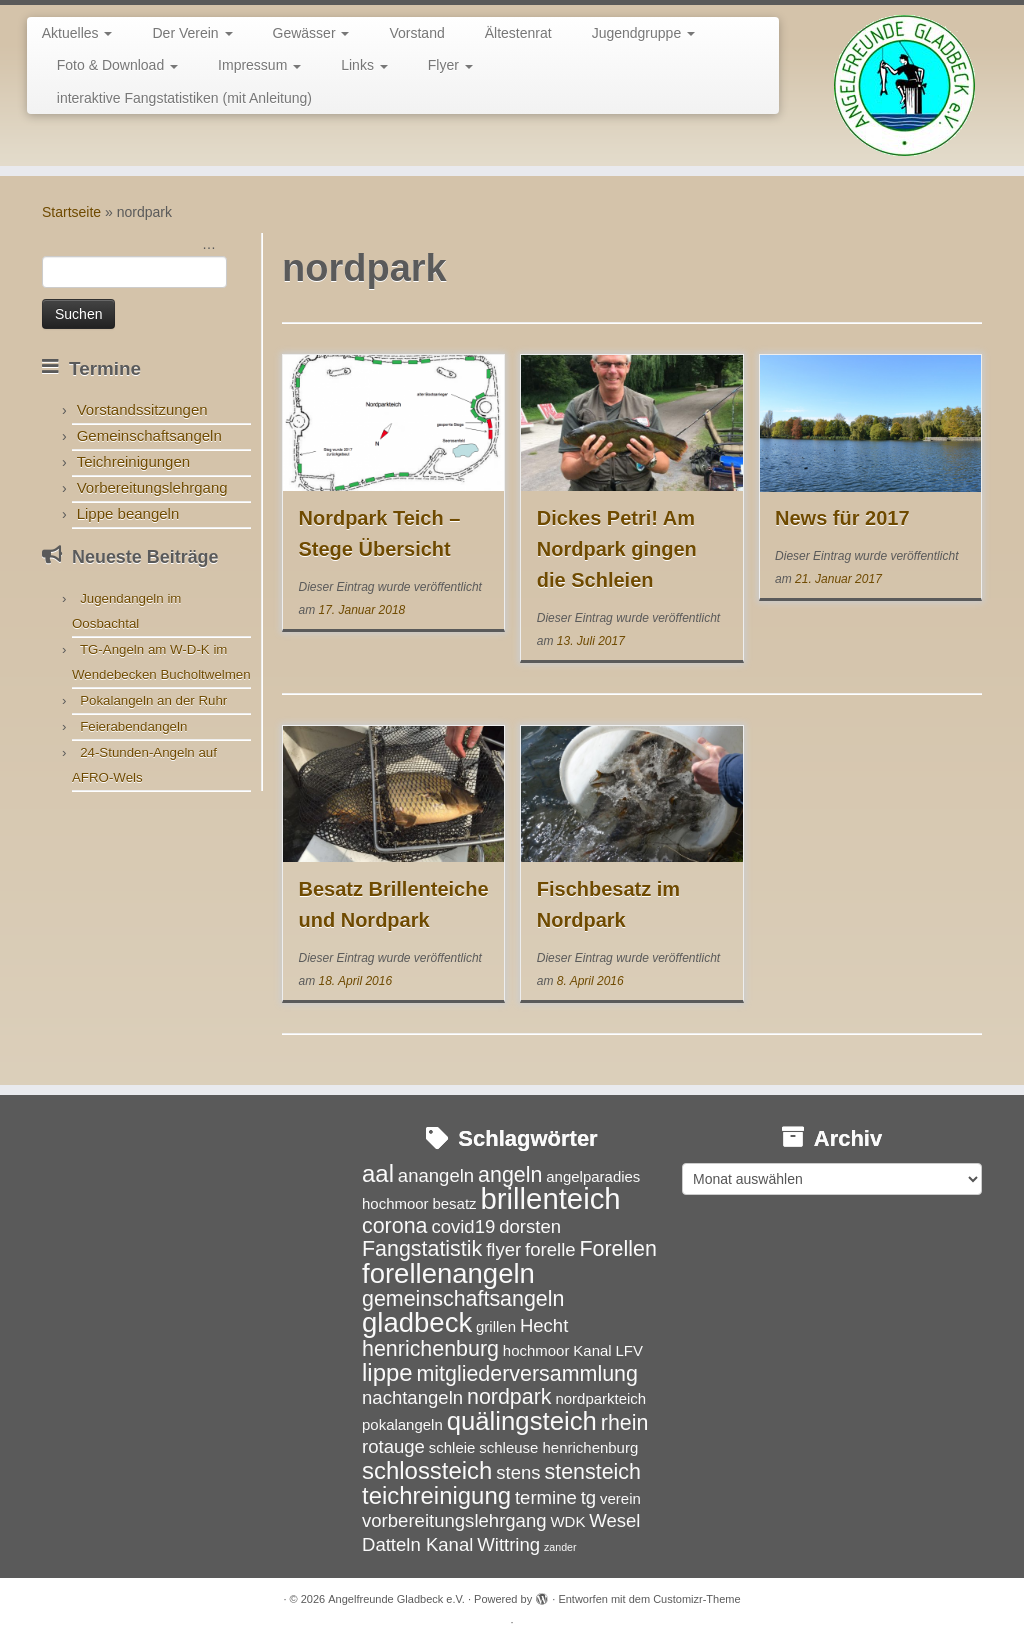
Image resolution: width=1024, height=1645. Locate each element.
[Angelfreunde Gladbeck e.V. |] (904, 85)
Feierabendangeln (133, 726)
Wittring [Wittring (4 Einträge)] (508, 1544)
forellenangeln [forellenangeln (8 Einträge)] (448, 1273)
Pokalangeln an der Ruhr (153, 700)
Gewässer (311, 33)
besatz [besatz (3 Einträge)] (454, 1203)
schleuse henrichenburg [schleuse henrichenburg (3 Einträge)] (558, 1447)
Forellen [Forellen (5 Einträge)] (617, 1249)
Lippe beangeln (128, 513)
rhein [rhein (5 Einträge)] (625, 1423)
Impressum (259, 65)
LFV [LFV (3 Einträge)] (629, 1350)
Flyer (450, 65)
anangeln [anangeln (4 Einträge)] (436, 1175)
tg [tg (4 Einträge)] (588, 1497)
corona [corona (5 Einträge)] (395, 1226)
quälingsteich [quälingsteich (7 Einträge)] (522, 1421)
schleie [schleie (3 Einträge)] (452, 1447)
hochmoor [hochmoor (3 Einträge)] (536, 1350)
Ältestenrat (518, 33)
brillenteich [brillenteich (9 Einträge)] (550, 1198)
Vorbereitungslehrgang (152, 487)
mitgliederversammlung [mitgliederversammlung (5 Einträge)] (526, 1374)
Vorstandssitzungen (142, 409)
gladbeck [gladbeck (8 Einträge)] (417, 1322)
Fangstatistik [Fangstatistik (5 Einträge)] (422, 1249)
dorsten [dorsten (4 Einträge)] (530, 1226)
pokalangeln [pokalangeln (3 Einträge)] (402, 1424)
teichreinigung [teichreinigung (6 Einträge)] (436, 1495)
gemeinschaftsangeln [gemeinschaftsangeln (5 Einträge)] (463, 1299)
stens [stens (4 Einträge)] (518, 1472)
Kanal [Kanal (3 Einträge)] (592, 1350)
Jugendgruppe (643, 33)
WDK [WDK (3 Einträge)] (567, 1521)
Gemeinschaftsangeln (149, 435)
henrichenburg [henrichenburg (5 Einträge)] (430, 1349)
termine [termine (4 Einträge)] (546, 1497)
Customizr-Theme (696, 1599)
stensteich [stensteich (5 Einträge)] (593, 1472)
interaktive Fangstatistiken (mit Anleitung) (184, 98)
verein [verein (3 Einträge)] (620, 1498)
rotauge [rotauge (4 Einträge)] (393, 1446)
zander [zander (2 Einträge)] (560, 1547)
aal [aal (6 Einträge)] (378, 1173)
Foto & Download (117, 65)
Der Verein (192, 33)
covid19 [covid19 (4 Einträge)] (463, 1226)
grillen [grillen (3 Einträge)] (496, 1326)
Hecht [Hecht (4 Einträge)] (544, 1325)
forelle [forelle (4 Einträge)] (550, 1249)
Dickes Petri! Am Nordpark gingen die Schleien (617, 549)
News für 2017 (842, 518)
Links (364, 65)
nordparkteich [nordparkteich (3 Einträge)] (600, 1398)
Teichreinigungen (133, 461)
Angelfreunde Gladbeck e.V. (396, 1599)
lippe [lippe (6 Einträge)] (387, 1372)
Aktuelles (77, 33)
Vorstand (416, 33)
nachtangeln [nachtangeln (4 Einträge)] (412, 1397)
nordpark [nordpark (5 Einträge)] (509, 1397)
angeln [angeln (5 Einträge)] (510, 1175)
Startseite (71, 212)
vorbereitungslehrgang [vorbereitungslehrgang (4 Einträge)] (454, 1520)
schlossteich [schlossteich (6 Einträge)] (427, 1470)
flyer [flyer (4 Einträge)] (503, 1249)
